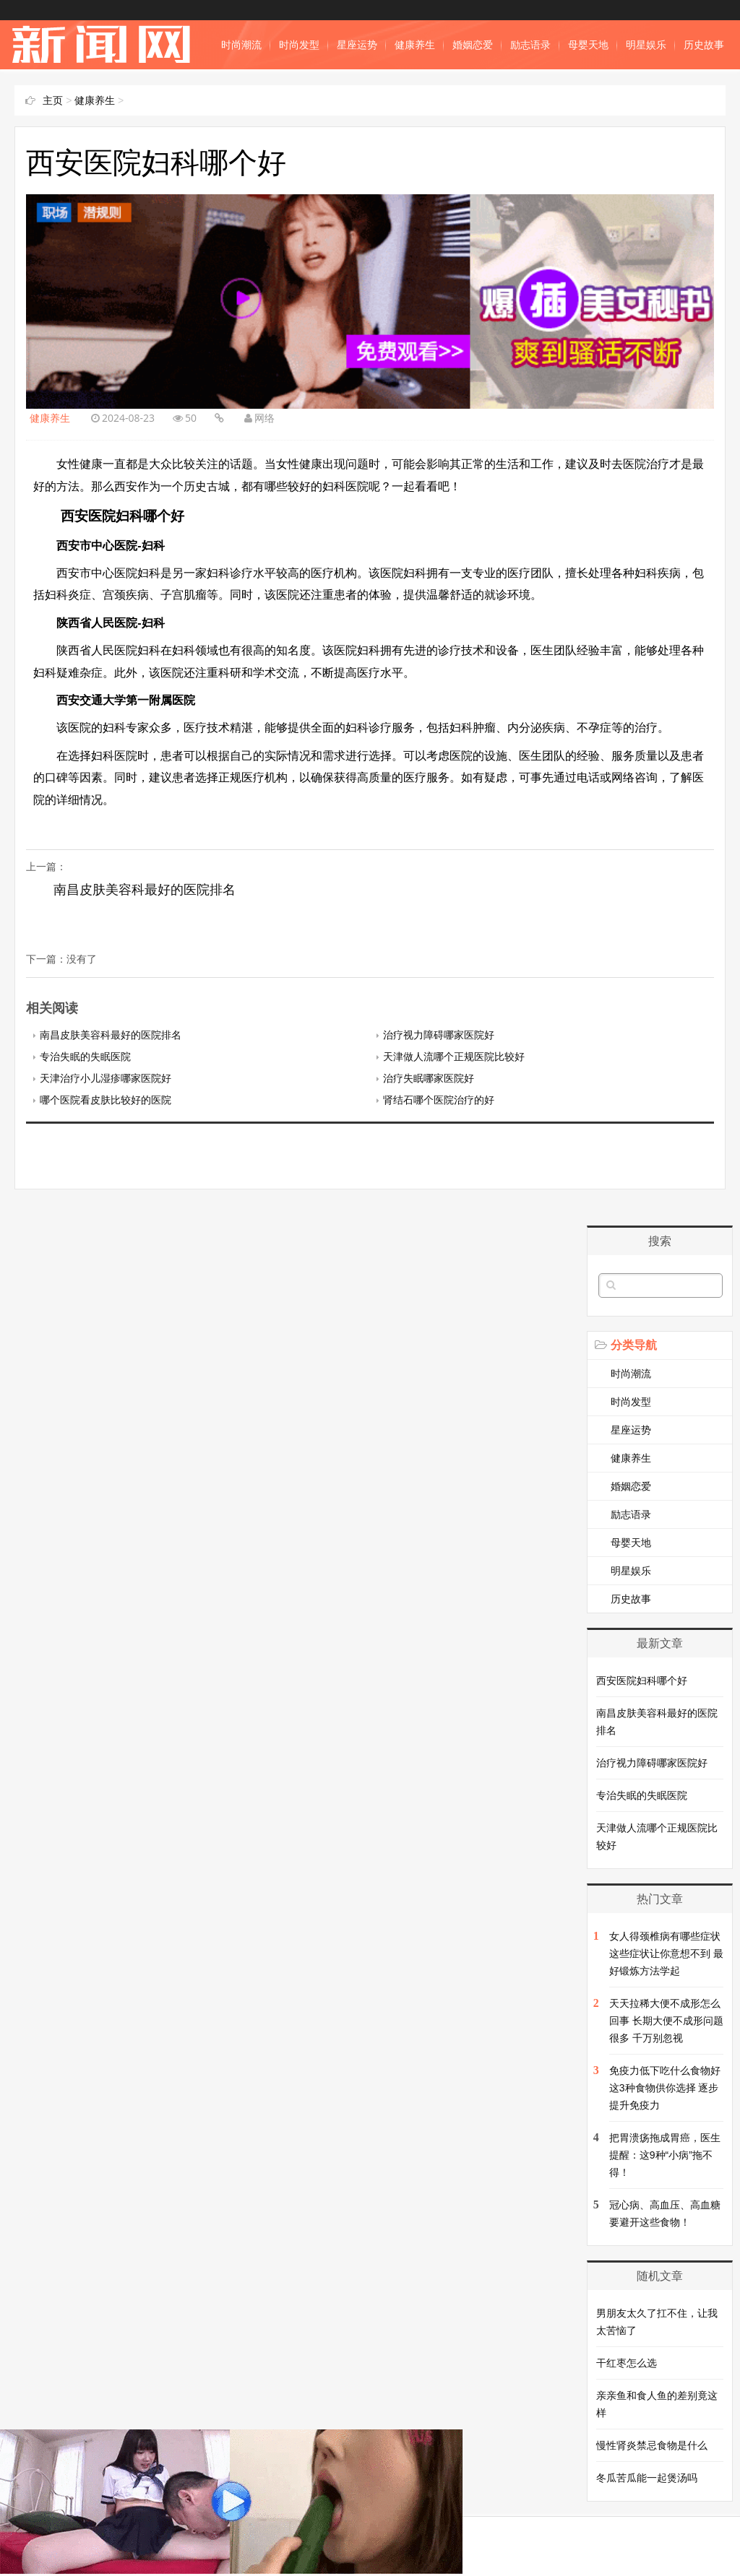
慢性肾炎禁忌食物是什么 (651, 2445)
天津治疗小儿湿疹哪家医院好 (105, 1078)
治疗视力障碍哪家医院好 (438, 1035)
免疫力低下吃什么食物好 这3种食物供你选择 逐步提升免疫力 (664, 2088)
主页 (53, 100)
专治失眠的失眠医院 (85, 1056)
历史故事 (704, 45)
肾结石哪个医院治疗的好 (438, 1100)
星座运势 (357, 45)
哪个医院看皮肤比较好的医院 (105, 1100)
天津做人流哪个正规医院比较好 (454, 1056)
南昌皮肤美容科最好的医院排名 (144, 889)
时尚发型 (299, 45)
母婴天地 (588, 45)
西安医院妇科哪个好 (641, 1680)
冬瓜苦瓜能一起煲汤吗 (646, 2478)
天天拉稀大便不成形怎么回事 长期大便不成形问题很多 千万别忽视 (666, 2021)
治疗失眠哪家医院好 (428, 1078)
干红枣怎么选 (626, 2363)
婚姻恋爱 (472, 45)
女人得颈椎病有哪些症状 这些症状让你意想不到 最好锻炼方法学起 (666, 1953)
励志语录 (530, 45)
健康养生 (415, 45)
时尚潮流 (241, 45)
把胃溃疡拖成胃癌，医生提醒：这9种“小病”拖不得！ (664, 2155)
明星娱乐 (646, 45)
